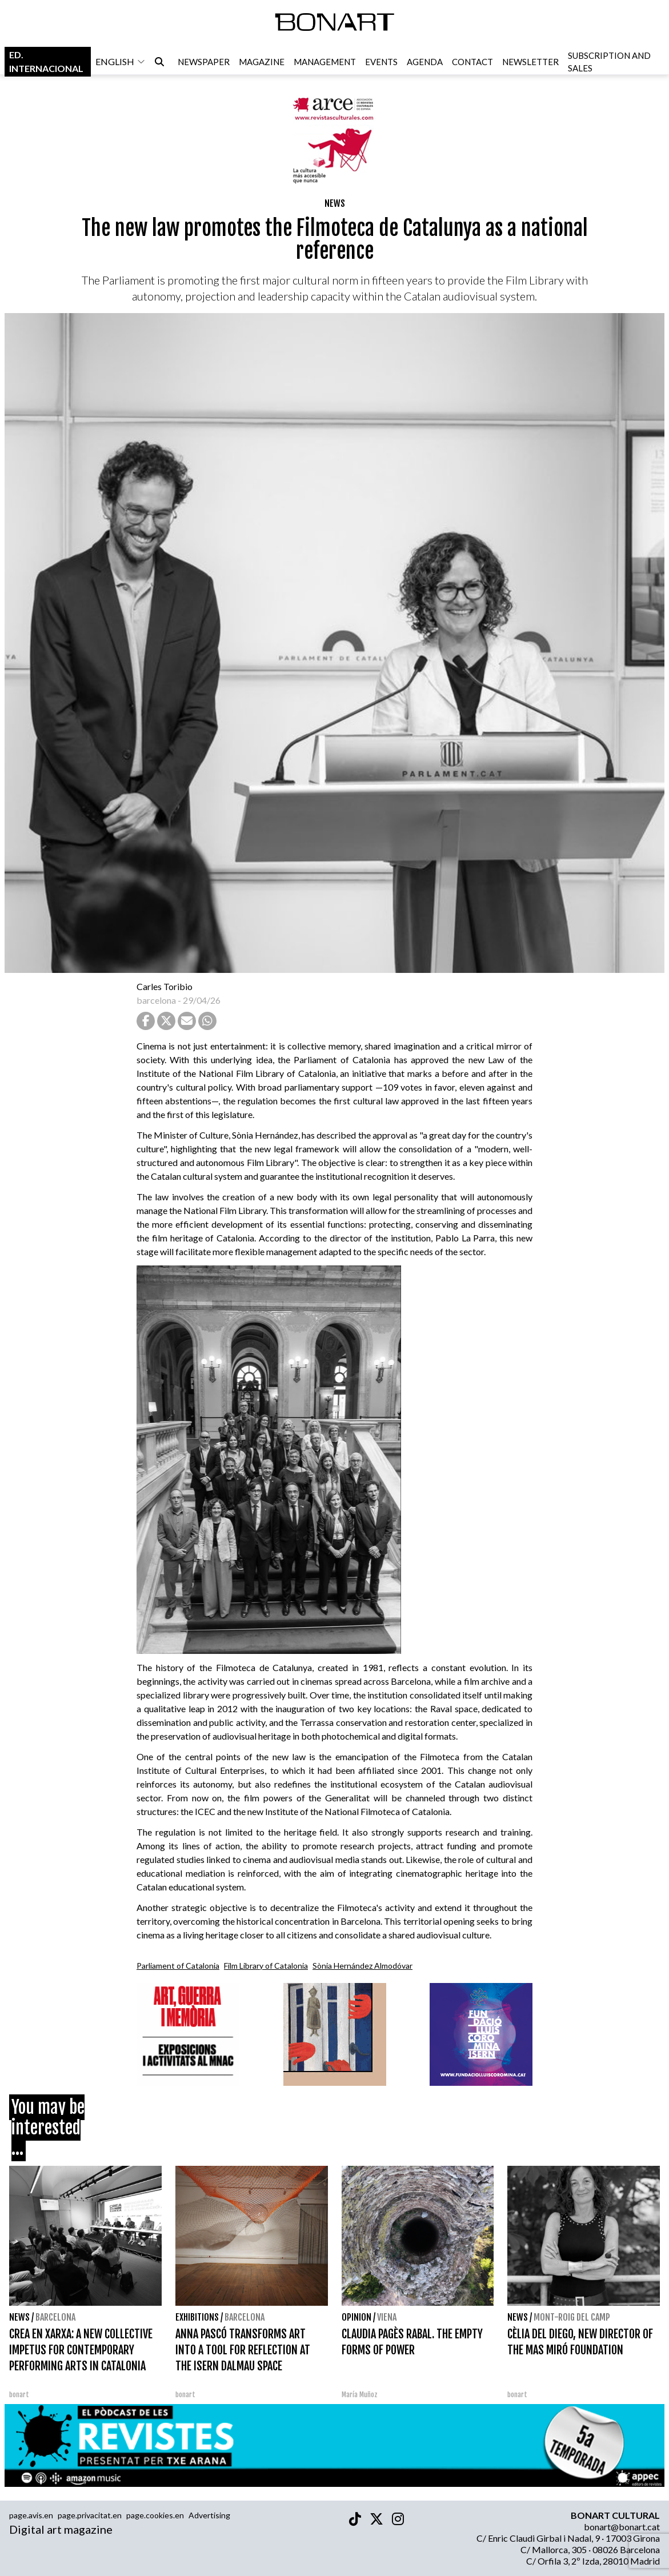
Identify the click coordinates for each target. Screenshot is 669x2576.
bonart (19, 2394)
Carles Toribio (165, 986)
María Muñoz (360, 2394)
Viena (386, 2317)
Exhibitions (197, 2317)
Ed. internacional (46, 62)
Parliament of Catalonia (178, 1965)
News (335, 203)
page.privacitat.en (90, 2515)
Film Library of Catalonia (266, 1965)
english (120, 62)
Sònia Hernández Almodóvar (362, 1965)
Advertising (209, 2515)
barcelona (156, 1000)
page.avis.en (31, 2515)
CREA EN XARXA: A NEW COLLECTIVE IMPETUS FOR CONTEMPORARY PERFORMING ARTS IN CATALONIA (81, 2350)
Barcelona (55, 2317)
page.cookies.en (155, 2515)
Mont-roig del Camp (572, 2317)
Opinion (356, 2317)
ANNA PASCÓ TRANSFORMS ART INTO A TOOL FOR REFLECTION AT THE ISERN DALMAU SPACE (242, 2350)
